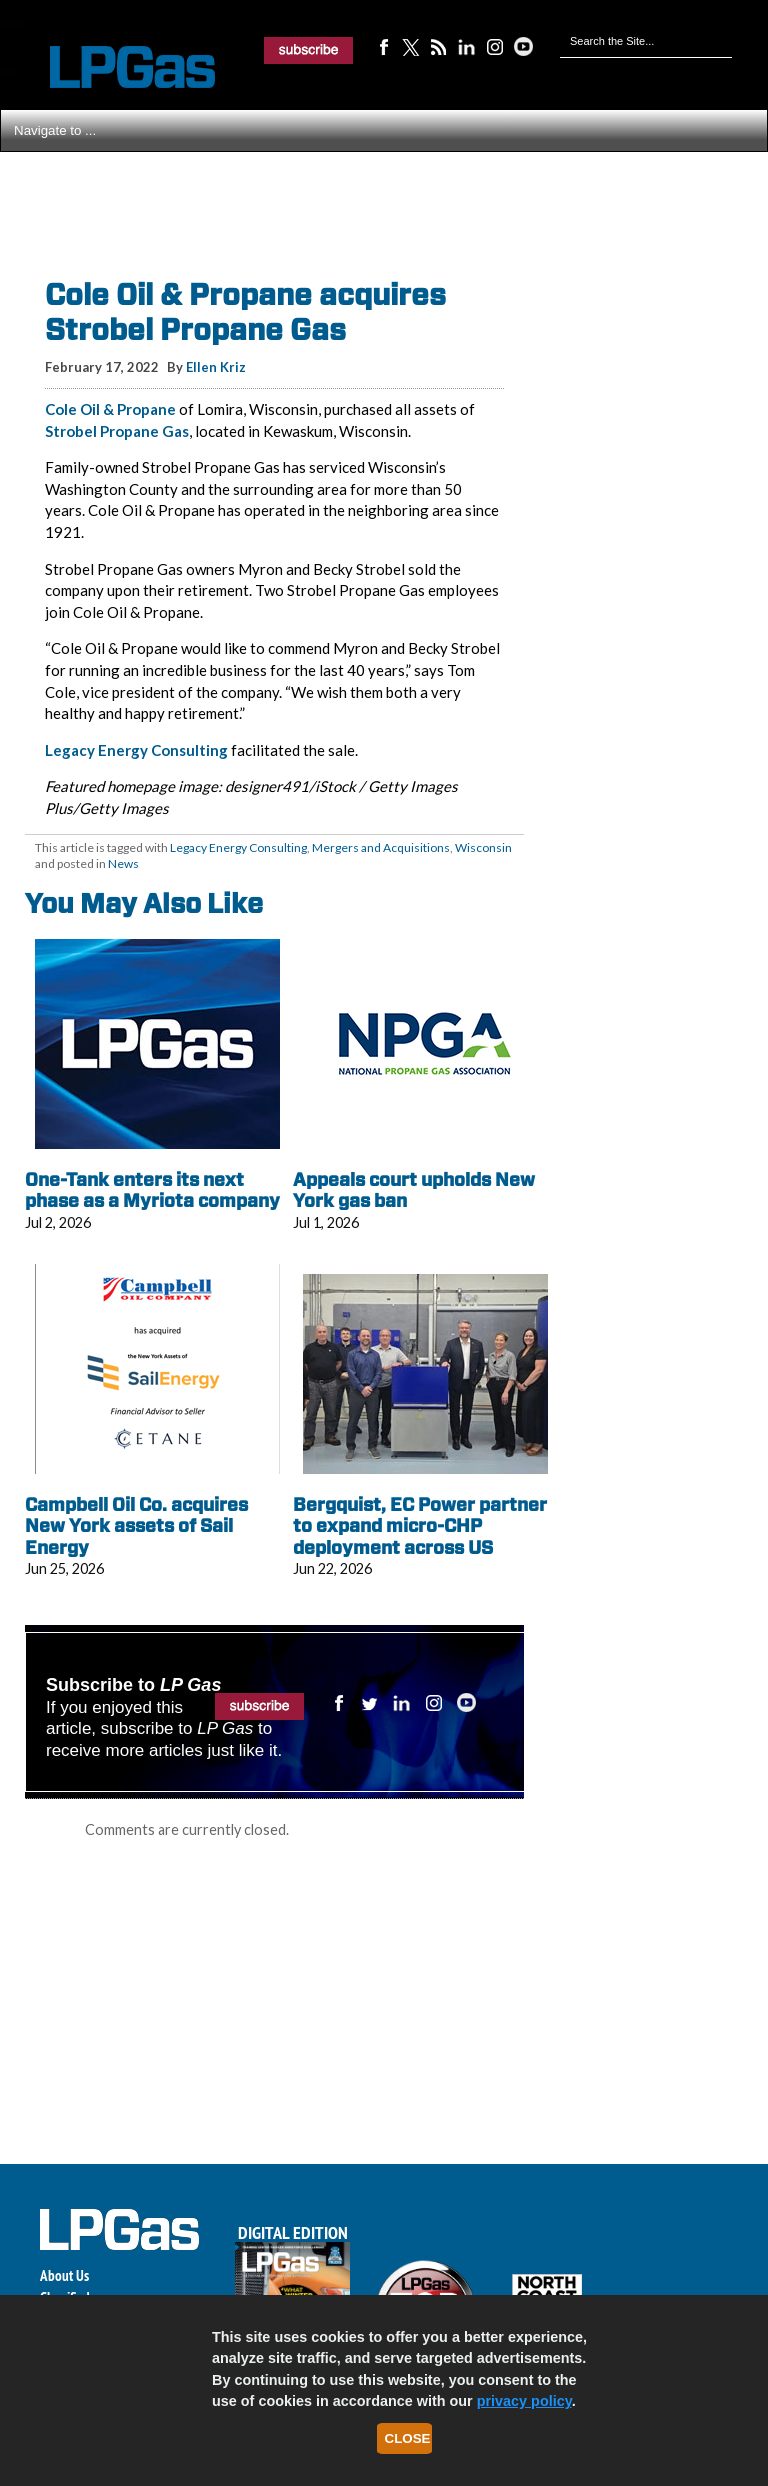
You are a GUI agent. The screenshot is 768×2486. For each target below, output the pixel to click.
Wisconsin (483, 847)
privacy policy (524, 2401)
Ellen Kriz (216, 367)
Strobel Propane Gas (117, 431)
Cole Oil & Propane (110, 409)
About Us (64, 2275)
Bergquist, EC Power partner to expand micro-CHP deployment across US (420, 1526)
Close (408, 2438)
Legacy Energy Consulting (136, 750)
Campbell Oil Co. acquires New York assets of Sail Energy (136, 1526)
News (123, 863)
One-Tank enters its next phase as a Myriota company (152, 1190)
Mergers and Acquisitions (381, 847)
